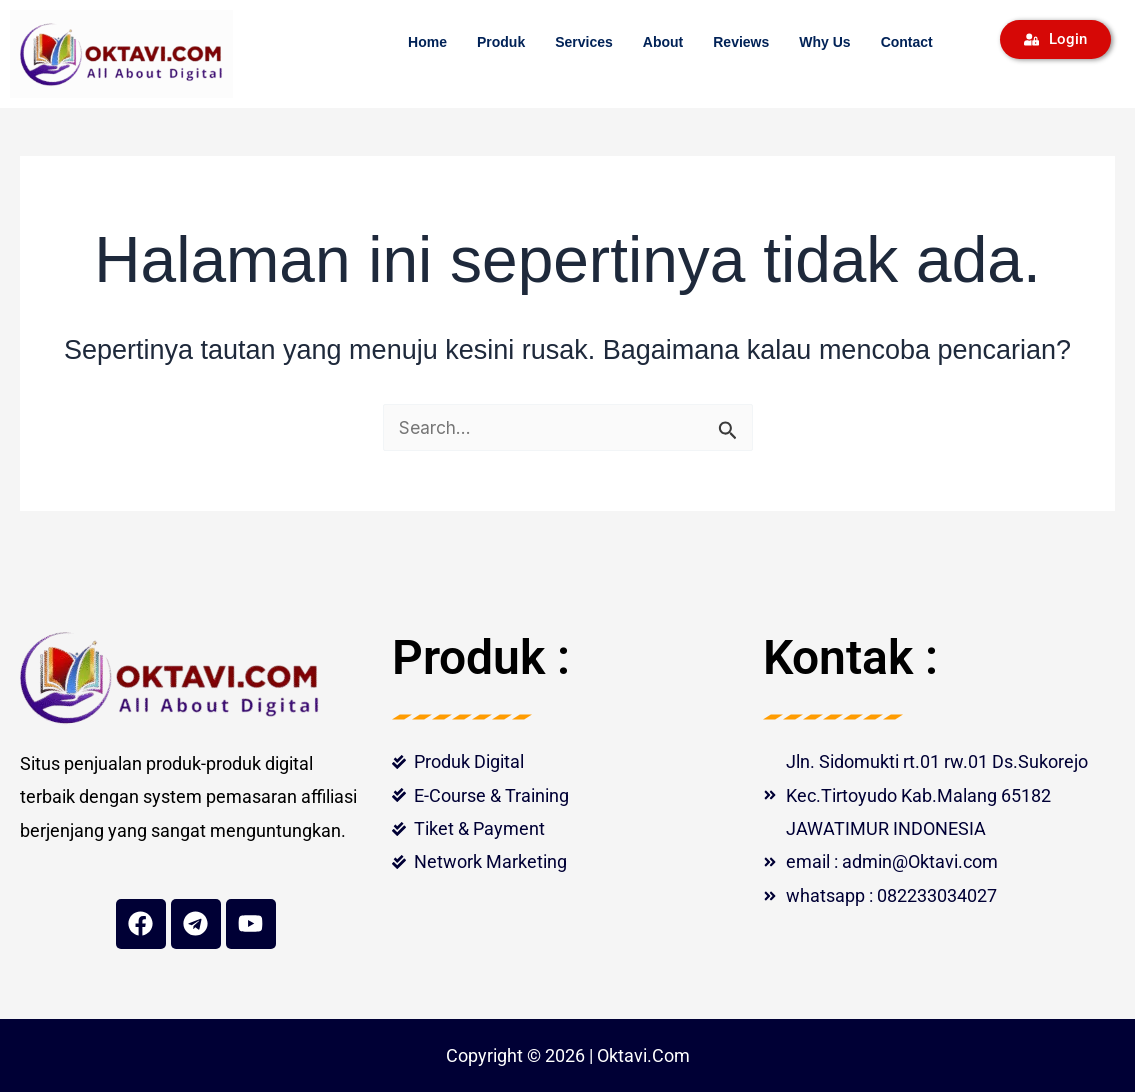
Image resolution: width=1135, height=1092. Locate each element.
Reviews (741, 42)
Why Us (824, 42)
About (663, 42)
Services (584, 42)
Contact (907, 42)
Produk (501, 42)
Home (427, 42)
